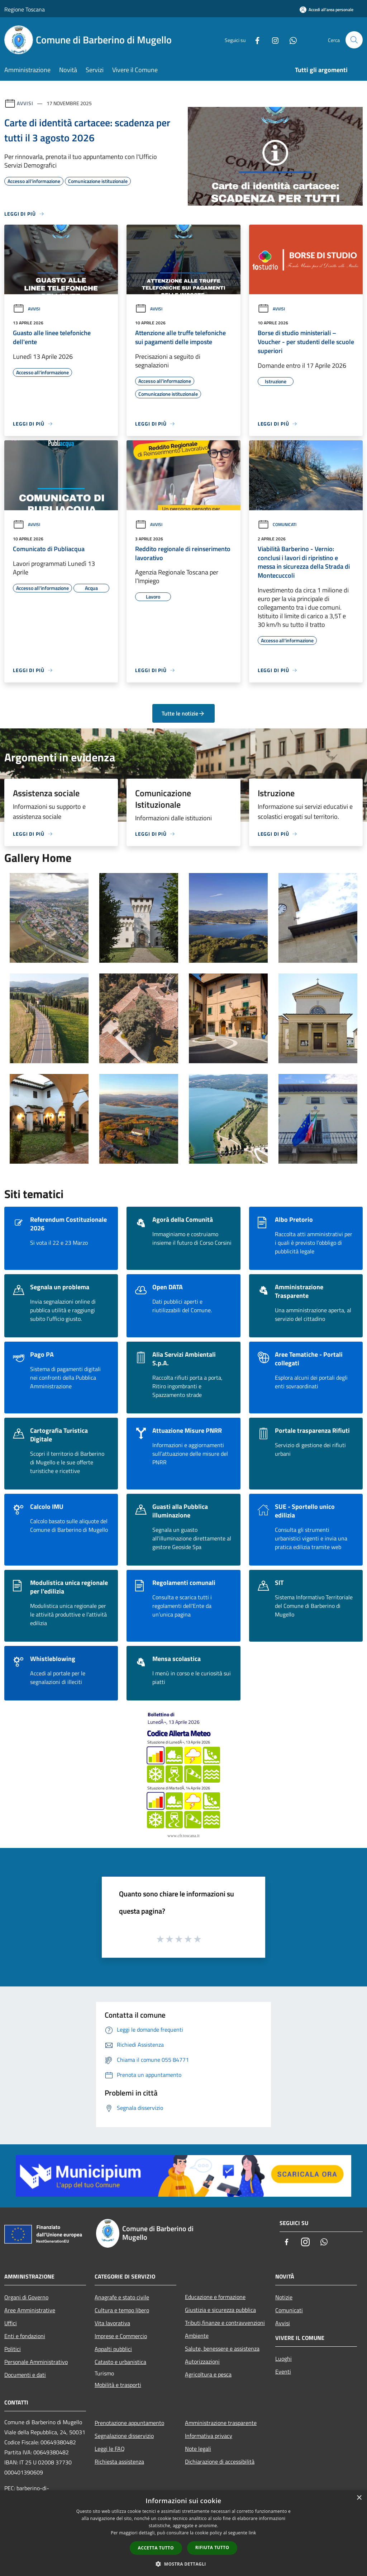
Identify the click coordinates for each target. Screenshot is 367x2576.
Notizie (283, 2297)
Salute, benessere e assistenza (222, 2348)
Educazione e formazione (215, 2297)
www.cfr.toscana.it (183, 1835)
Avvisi (25, 103)
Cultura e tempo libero (122, 2310)
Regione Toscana (24, 9)
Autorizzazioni (202, 2361)
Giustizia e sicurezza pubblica (220, 2309)
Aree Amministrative (29, 2310)
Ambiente (197, 2335)
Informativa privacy (208, 2435)
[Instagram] (272, 39)
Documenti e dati (25, 2374)
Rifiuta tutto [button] (212, 2547)
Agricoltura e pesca (208, 2374)
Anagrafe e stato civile (122, 2297)
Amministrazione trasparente (221, 2422)
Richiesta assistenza (119, 2461)
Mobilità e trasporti (118, 2384)
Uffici (10, 2323)
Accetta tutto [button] (156, 2548)
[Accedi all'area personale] (326, 9)
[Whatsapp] (290, 39)
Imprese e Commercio (121, 2336)
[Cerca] (354, 39)
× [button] (359, 2498)
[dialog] (183, 2533)
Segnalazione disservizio (124, 2435)
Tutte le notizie (183, 713)
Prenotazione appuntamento (129, 2422)
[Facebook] (254, 39)
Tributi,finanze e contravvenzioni (225, 2322)
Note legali (198, 2448)
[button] (183, 2563)
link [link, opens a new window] (252, 2533)
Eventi (283, 2371)
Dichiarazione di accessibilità (219, 2461)
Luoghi (283, 2358)
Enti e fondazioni (24, 2336)
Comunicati (277, 524)
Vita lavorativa (112, 2323)
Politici (12, 2349)
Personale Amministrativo (36, 2361)
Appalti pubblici (113, 2349)
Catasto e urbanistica (120, 2361)
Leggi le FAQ (110, 2448)
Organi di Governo (26, 2297)
